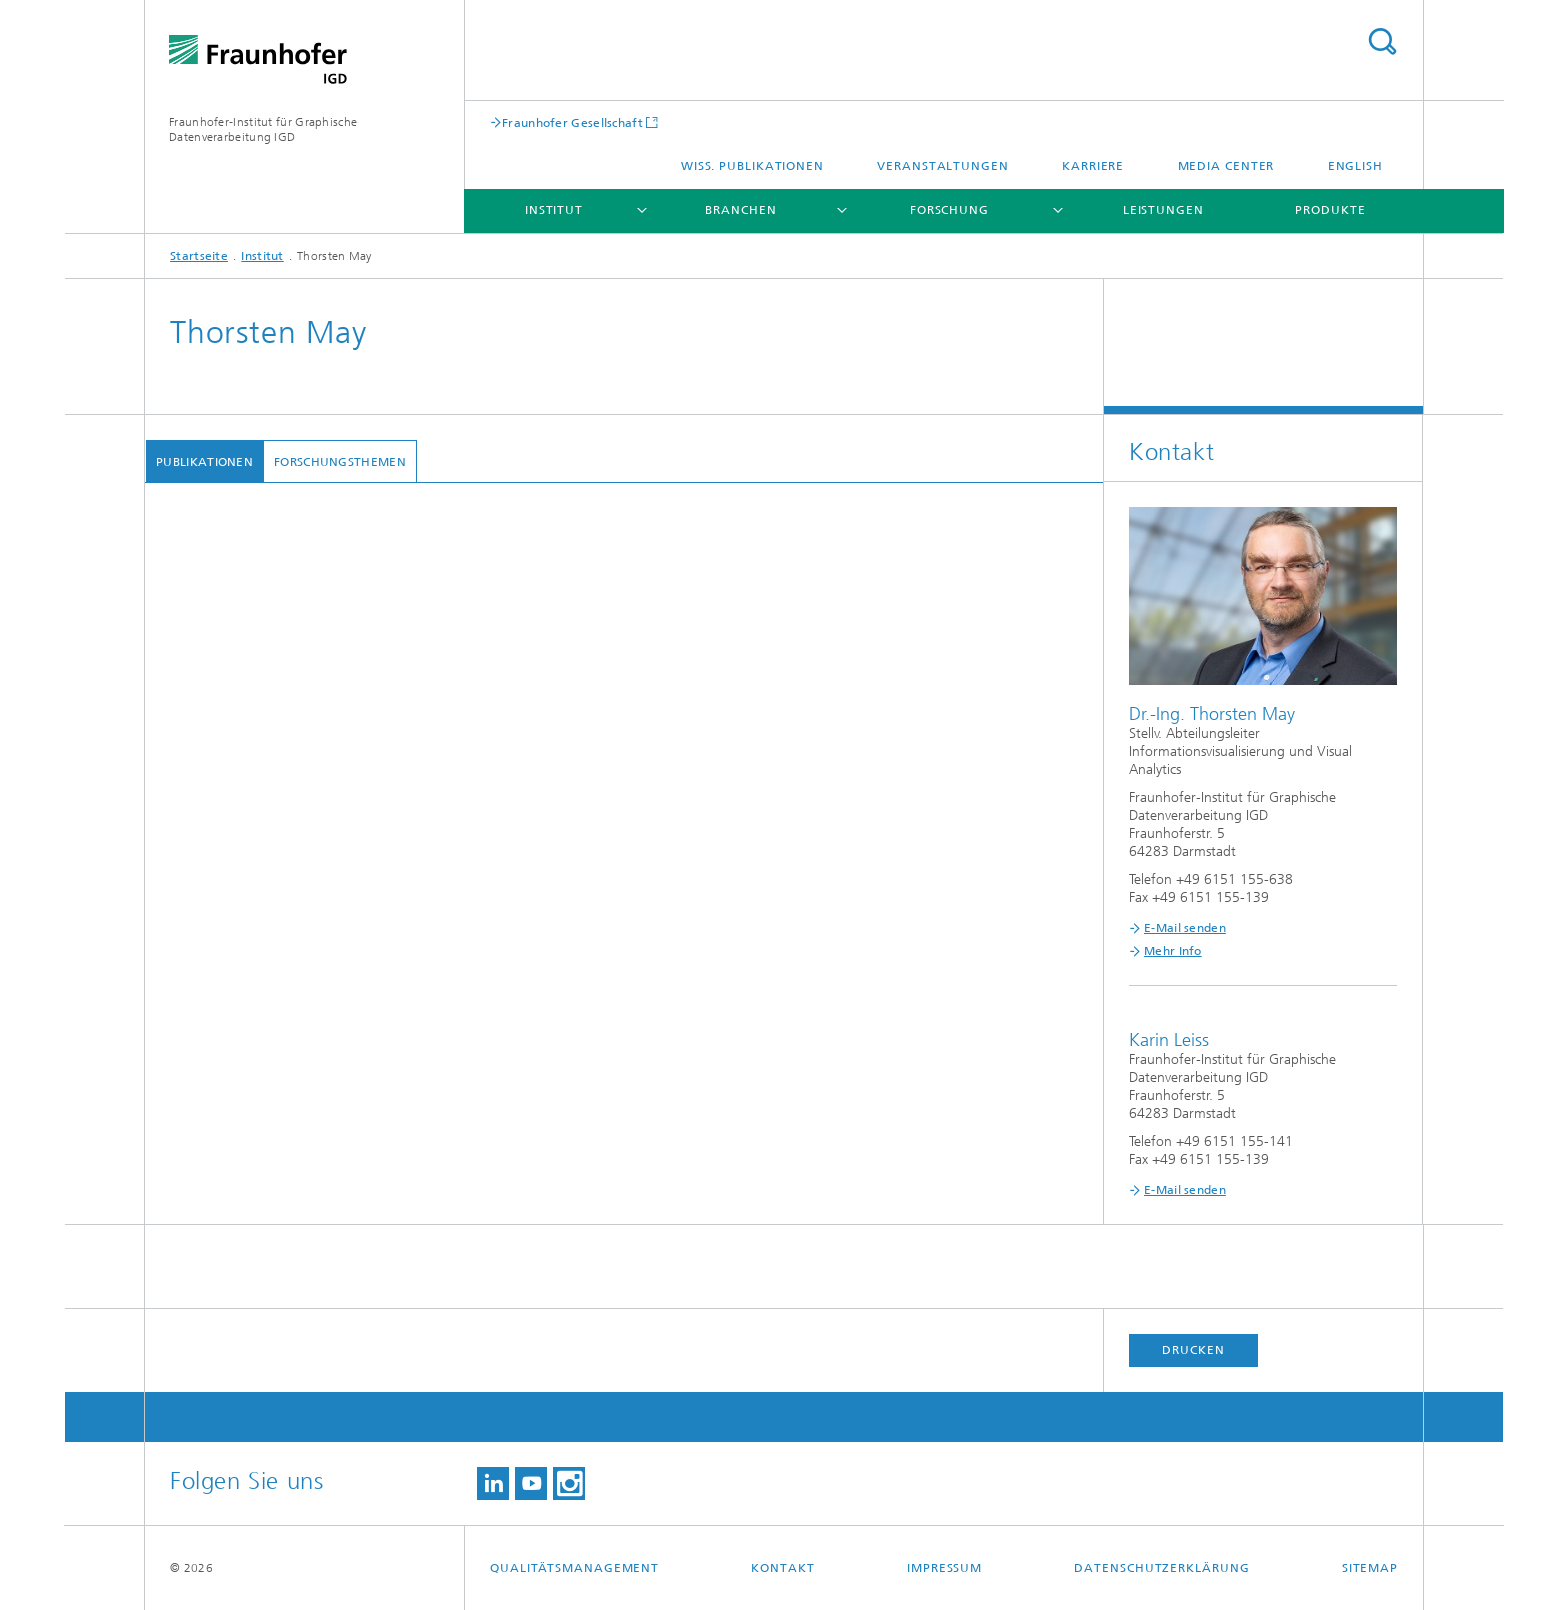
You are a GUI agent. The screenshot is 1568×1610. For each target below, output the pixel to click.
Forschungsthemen (339, 462)
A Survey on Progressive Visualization (362, 927)
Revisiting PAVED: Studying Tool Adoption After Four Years (427, 876)
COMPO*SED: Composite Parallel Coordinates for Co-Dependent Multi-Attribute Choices (519, 978)
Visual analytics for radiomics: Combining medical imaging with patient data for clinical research (541, 1386)
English (1355, 166)
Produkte (1330, 210)
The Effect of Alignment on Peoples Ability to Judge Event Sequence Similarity (486, 1080)
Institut (554, 210)
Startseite (199, 256)
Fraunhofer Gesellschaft (572, 122)
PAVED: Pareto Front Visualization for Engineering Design (423, 1131)
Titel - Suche (1382, 41)
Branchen (740, 210)
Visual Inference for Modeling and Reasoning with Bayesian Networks (461, 1029)
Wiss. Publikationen (752, 166)
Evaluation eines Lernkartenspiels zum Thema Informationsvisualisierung (467, 774)
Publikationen (203, 462)
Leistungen (1163, 210)
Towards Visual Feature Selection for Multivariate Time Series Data (449, 1575)
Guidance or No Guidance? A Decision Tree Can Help (410, 1284)
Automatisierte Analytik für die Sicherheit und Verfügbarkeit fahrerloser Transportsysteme (522, 825)
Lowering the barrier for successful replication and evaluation (436, 1335)
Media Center (1226, 166)
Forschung (949, 210)
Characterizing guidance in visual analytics (377, 1506)
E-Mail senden (1185, 928)
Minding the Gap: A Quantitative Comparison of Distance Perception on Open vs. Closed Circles (540, 603)
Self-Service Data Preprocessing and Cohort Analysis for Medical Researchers (480, 1182)
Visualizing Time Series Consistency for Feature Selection (420, 1233)
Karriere (1093, 166)
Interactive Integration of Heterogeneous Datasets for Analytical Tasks (460, 723)
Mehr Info (1173, 951)
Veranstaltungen (943, 166)
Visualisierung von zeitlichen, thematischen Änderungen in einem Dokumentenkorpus (510, 1455)
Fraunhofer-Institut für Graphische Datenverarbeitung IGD (263, 129)
